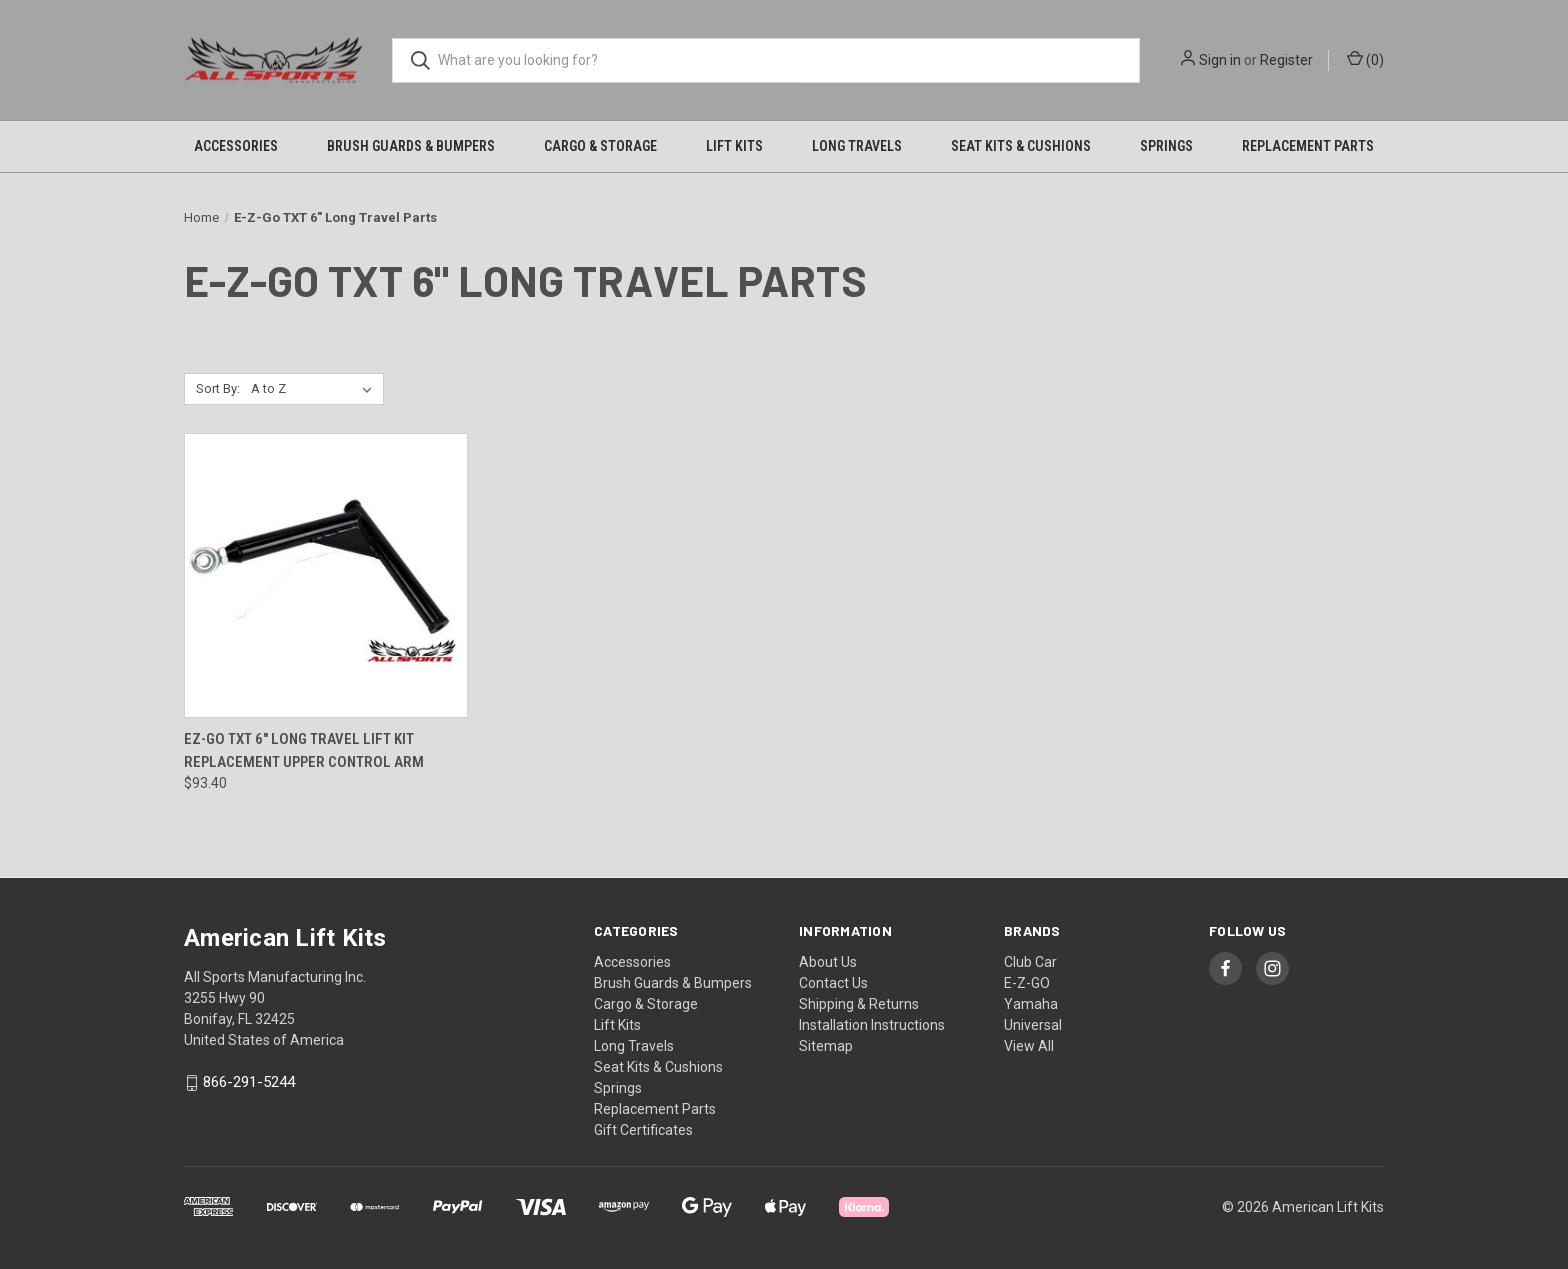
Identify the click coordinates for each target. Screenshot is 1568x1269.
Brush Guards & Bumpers (411, 146)
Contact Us (833, 983)
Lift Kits (734, 146)
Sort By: (218, 388)
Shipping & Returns (859, 1004)
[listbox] (315, 389)
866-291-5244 (249, 1083)
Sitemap (826, 1046)
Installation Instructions (872, 1025)
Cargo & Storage (600, 146)
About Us (828, 962)
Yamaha (1031, 1004)
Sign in (1220, 60)
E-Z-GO (1027, 983)
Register (1286, 60)
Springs (1166, 146)
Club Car (1030, 962)
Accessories (236, 146)
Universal (1033, 1025)
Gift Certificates (643, 1130)
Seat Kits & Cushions (1021, 146)
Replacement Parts (1308, 146)
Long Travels (857, 146)
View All (1029, 1046)
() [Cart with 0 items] (1365, 59)
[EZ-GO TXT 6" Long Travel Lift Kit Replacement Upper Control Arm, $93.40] (326, 575)
